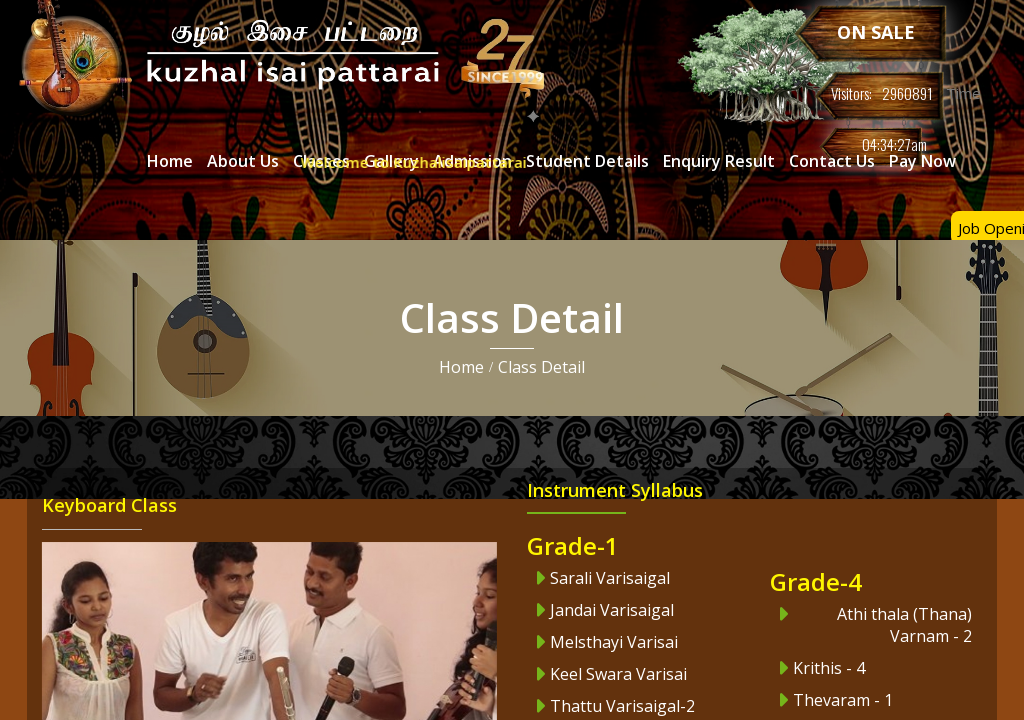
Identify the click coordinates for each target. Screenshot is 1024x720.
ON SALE (876, 32)
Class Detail (541, 367)
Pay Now (922, 161)
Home (461, 367)
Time (961, 93)
